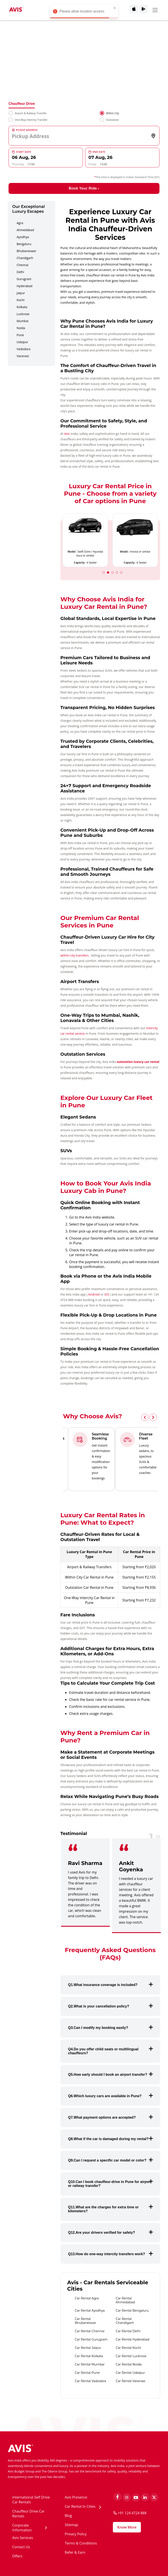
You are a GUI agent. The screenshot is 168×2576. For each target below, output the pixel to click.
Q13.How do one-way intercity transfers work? (106, 2254)
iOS (107, 1294)
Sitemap (71, 2524)
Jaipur (21, 293)
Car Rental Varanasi (130, 2381)
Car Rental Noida (129, 2364)
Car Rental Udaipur (130, 2373)
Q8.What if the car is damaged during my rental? (108, 2139)
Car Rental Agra (87, 2298)
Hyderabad (24, 286)
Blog (68, 2515)
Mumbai (22, 321)
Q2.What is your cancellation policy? (98, 2006)
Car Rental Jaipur (88, 2348)
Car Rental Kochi (128, 2348)
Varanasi (23, 356)
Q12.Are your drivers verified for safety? (101, 2232)
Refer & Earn (75, 2552)
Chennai (22, 265)
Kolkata (22, 307)
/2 (154, 1837)
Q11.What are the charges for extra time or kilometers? (103, 2209)
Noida (21, 328)
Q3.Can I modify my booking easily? (98, 2028)
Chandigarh (25, 258)
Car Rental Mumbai (90, 2364)
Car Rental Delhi (128, 2331)
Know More (126, 2527)
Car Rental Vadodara (90, 2381)
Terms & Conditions (81, 2543)
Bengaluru (24, 244)
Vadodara (23, 349)
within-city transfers (74, 955)
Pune (20, 335)
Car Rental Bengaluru (132, 2311)
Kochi (20, 300)
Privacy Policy (76, 2534)
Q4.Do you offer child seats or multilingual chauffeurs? (103, 2051)
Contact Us (21, 2546)
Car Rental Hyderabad (132, 2339)
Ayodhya (23, 237)
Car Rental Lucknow (131, 2356)
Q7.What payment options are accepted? (102, 2117)
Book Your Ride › (84, 188)
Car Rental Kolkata (89, 2356)
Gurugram (24, 279)
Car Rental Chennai (89, 2331)
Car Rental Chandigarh (125, 2321)
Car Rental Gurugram (91, 2339)
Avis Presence (76, 2497)
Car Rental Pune (87, 2373)
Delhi (20, 272)
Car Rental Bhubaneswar (85, 2321)
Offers (17, 2556)
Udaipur (22, 342)
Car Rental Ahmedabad (125, 2300)
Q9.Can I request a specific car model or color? (107, 2160)
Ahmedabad (25, 230)
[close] (114, 8)
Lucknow (23, 314)
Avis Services (22, 2537)
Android (93, 1294)
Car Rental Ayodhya (90, 2311)
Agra (20, 223)
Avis (67, 434)
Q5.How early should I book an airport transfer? (107, 2074)
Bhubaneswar (26, 251)
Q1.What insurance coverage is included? (102, 1985)
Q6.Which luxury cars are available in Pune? (105, 2096)
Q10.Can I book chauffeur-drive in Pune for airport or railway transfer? (109, 2184)
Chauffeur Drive (22, 103)
